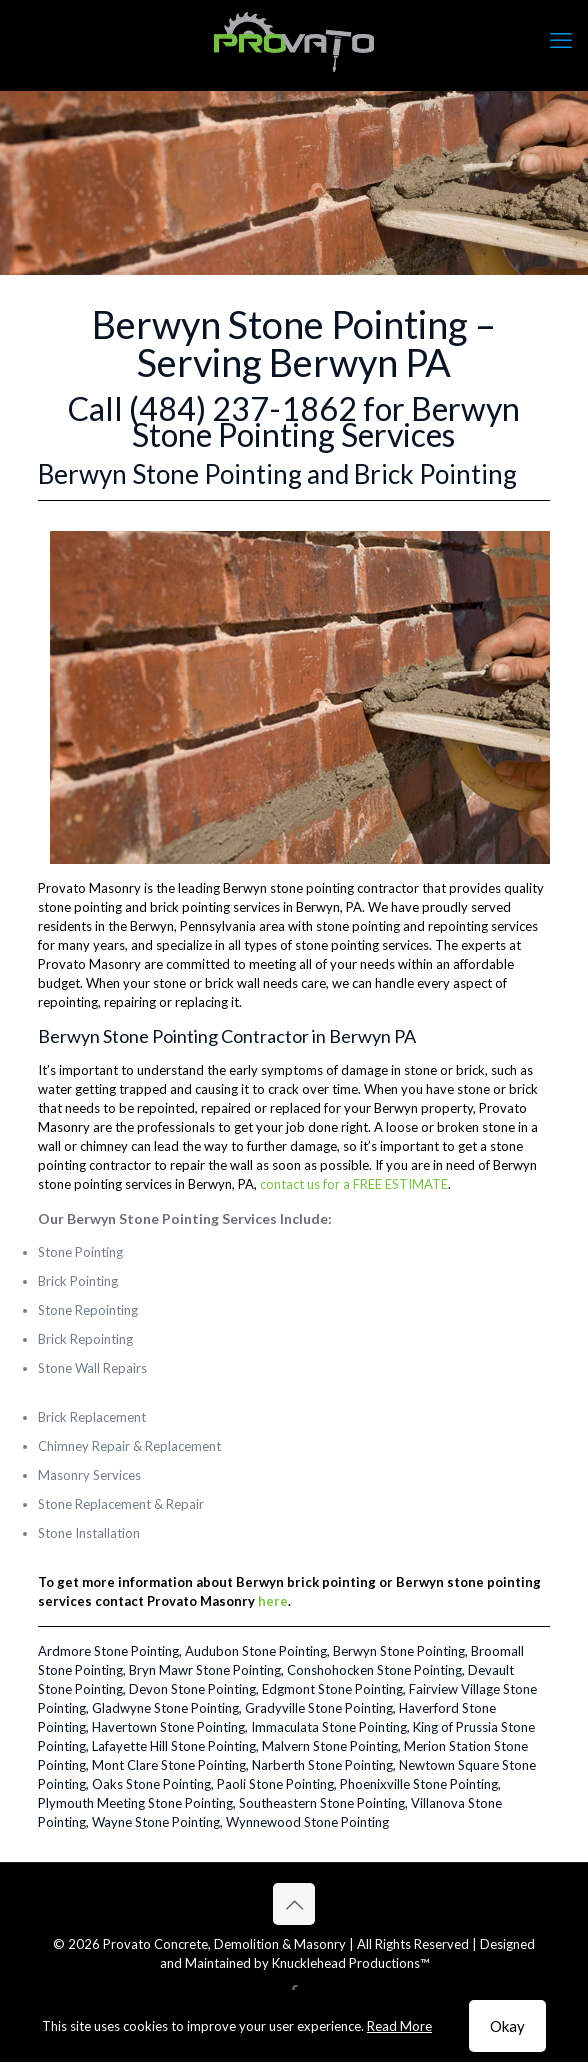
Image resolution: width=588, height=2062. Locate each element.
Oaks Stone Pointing (151, 1784)
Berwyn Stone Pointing (399, 1651)
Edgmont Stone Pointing (332, 1689)
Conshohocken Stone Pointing (374, 1670)
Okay (507, 2026)
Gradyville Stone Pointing (319, 1708)
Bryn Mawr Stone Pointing (205, 1670)
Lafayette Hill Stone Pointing (174, 1746)
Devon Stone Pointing (192, 1689)
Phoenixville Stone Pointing (419, 1784)
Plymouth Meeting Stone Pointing (135, 1803)
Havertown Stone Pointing (168, 1727)
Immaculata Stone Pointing (329, 1727)
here (273, 1601)
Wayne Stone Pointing (156, 1822)
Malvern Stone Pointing (330, 1746)
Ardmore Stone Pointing (108, 1651)
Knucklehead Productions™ (350, 1963)
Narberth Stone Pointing (322, 1765)
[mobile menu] (561, 40)
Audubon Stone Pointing (256, 1651)
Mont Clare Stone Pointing (169, 1765)
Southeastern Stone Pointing (322, 1803)
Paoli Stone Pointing (275, 1784)
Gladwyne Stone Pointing (165, 1708)
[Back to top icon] (294, 1904)
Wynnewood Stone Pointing (307, 1822)
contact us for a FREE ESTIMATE (354, 1184)
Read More (399, 2026)
